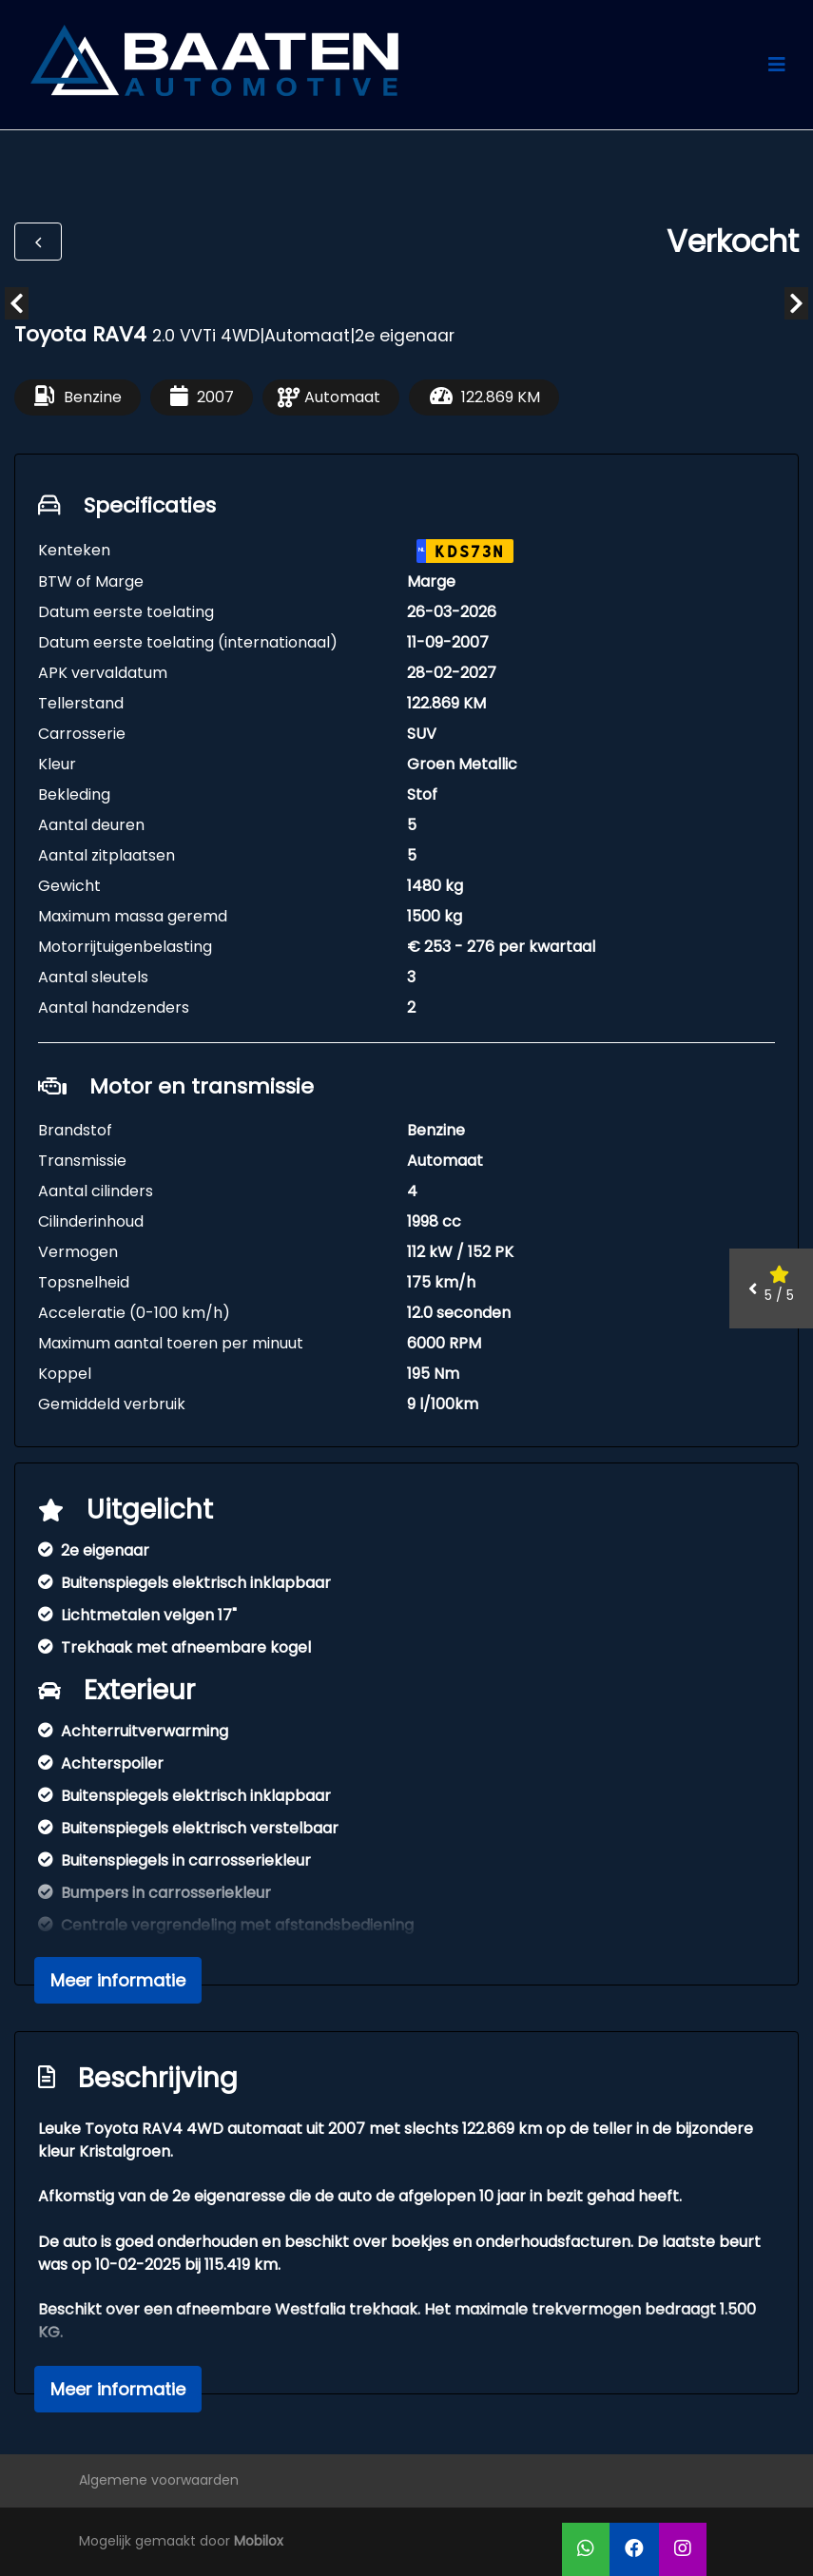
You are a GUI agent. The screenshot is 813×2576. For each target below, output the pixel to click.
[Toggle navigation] (777, 64)
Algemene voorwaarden (159, 2479)
